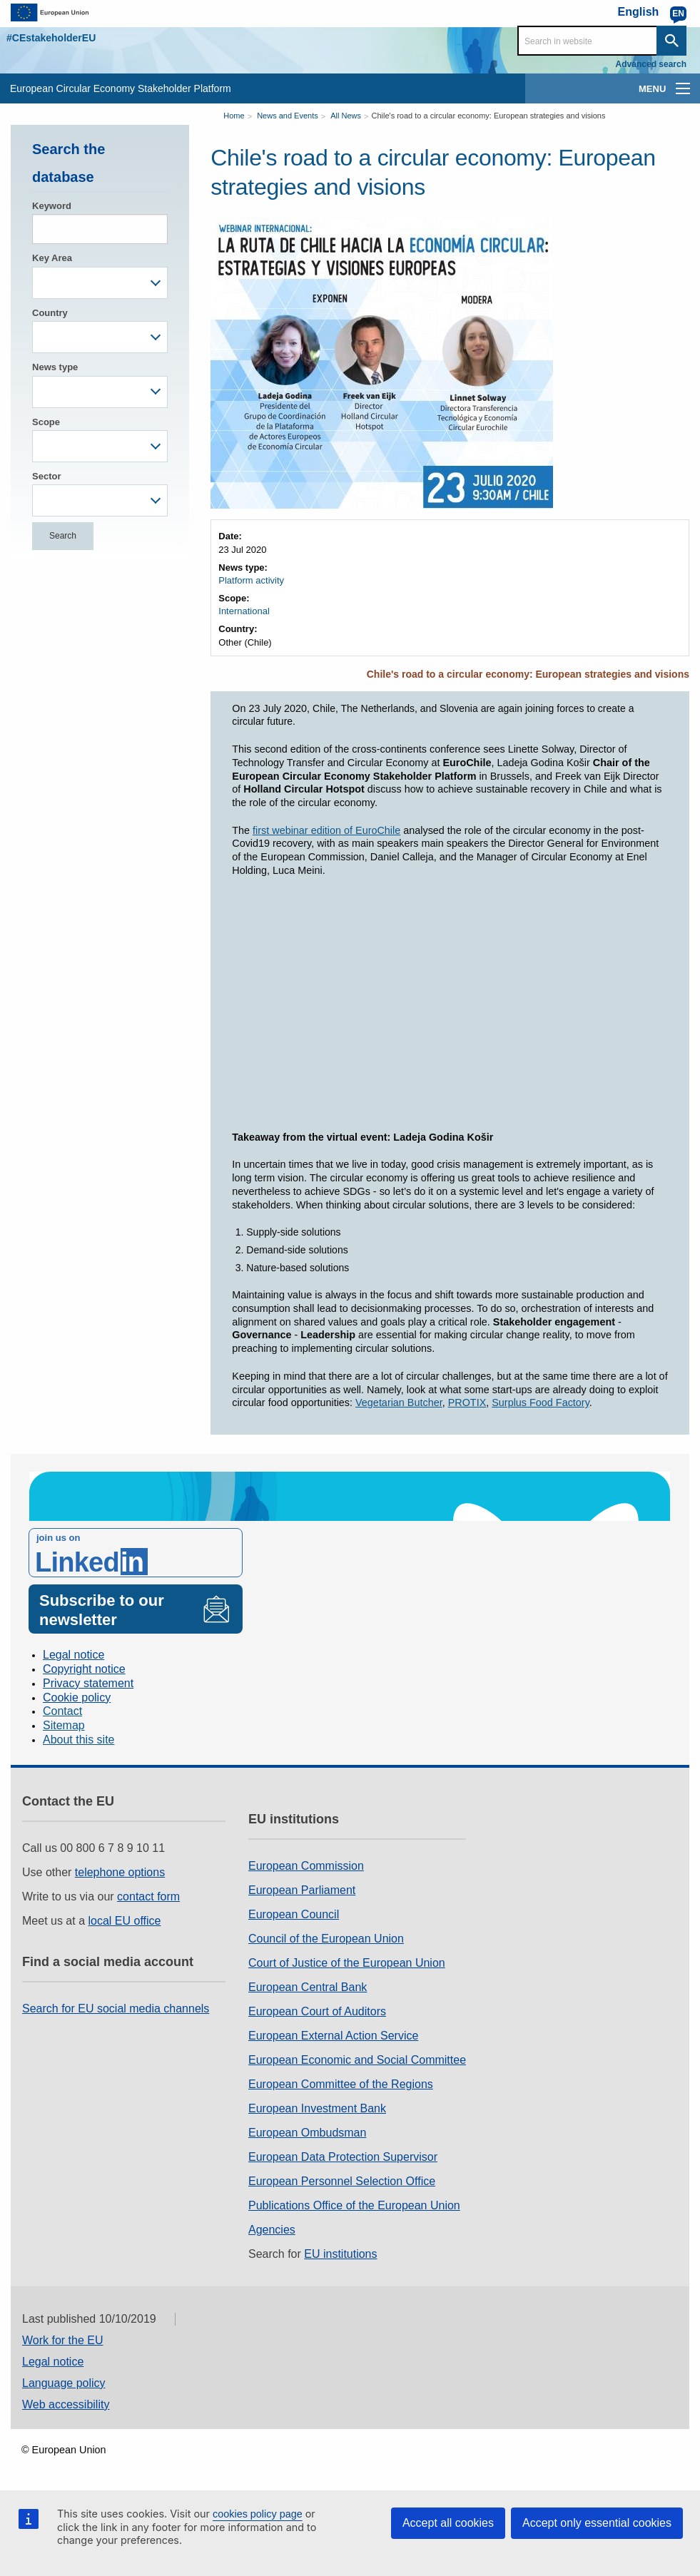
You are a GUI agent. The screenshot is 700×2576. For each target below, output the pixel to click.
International (244, 611)
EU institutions (340, 2254)
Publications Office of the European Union (354, 2205)
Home (233, 115)
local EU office (124, 1921)
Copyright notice (84, 1669)
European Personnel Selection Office (341, 2181)
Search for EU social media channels (115, 2008)
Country (50, 312)
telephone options (120, 1872)
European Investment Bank (317, 2108)
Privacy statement (88, 1683)
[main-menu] (683, 88)
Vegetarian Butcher (398, 1402)
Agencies (271, 2230)
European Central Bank (307, 1987)
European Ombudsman (307, 2133)
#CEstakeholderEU (51, 38)
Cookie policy (77, 1697)
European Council (293, 1914)
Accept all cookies (448, 2523)
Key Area (52, 258)
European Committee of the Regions (340, 2084)
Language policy (64, 2383)
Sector (46, 476)
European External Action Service (333, 2036)
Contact (62, 1711)
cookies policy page (258, 2514)
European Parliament (301, 1890)
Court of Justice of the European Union (346, 1963)
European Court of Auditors (317, 2011)
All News (345, 115)
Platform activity (251, 580)
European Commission (306, 1866)
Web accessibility (65, 2404)
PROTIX (467, 1402)
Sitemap (64, 1725)
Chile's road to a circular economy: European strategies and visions (488, 115)
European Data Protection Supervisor (342, 2157)
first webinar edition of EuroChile (326, 830)
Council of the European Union (326, 1939)
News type (55, 367)
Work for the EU (62, 2340)
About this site (79, 1740)
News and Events (287, 115)
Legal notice (73, 1655)
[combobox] (100, 283)
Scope (46, 422)
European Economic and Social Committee (357, 2060)
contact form (148, 1896)
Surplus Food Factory (540, 1402)
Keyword (51, 205)
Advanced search (651, 64)
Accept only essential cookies (596, 2523)
